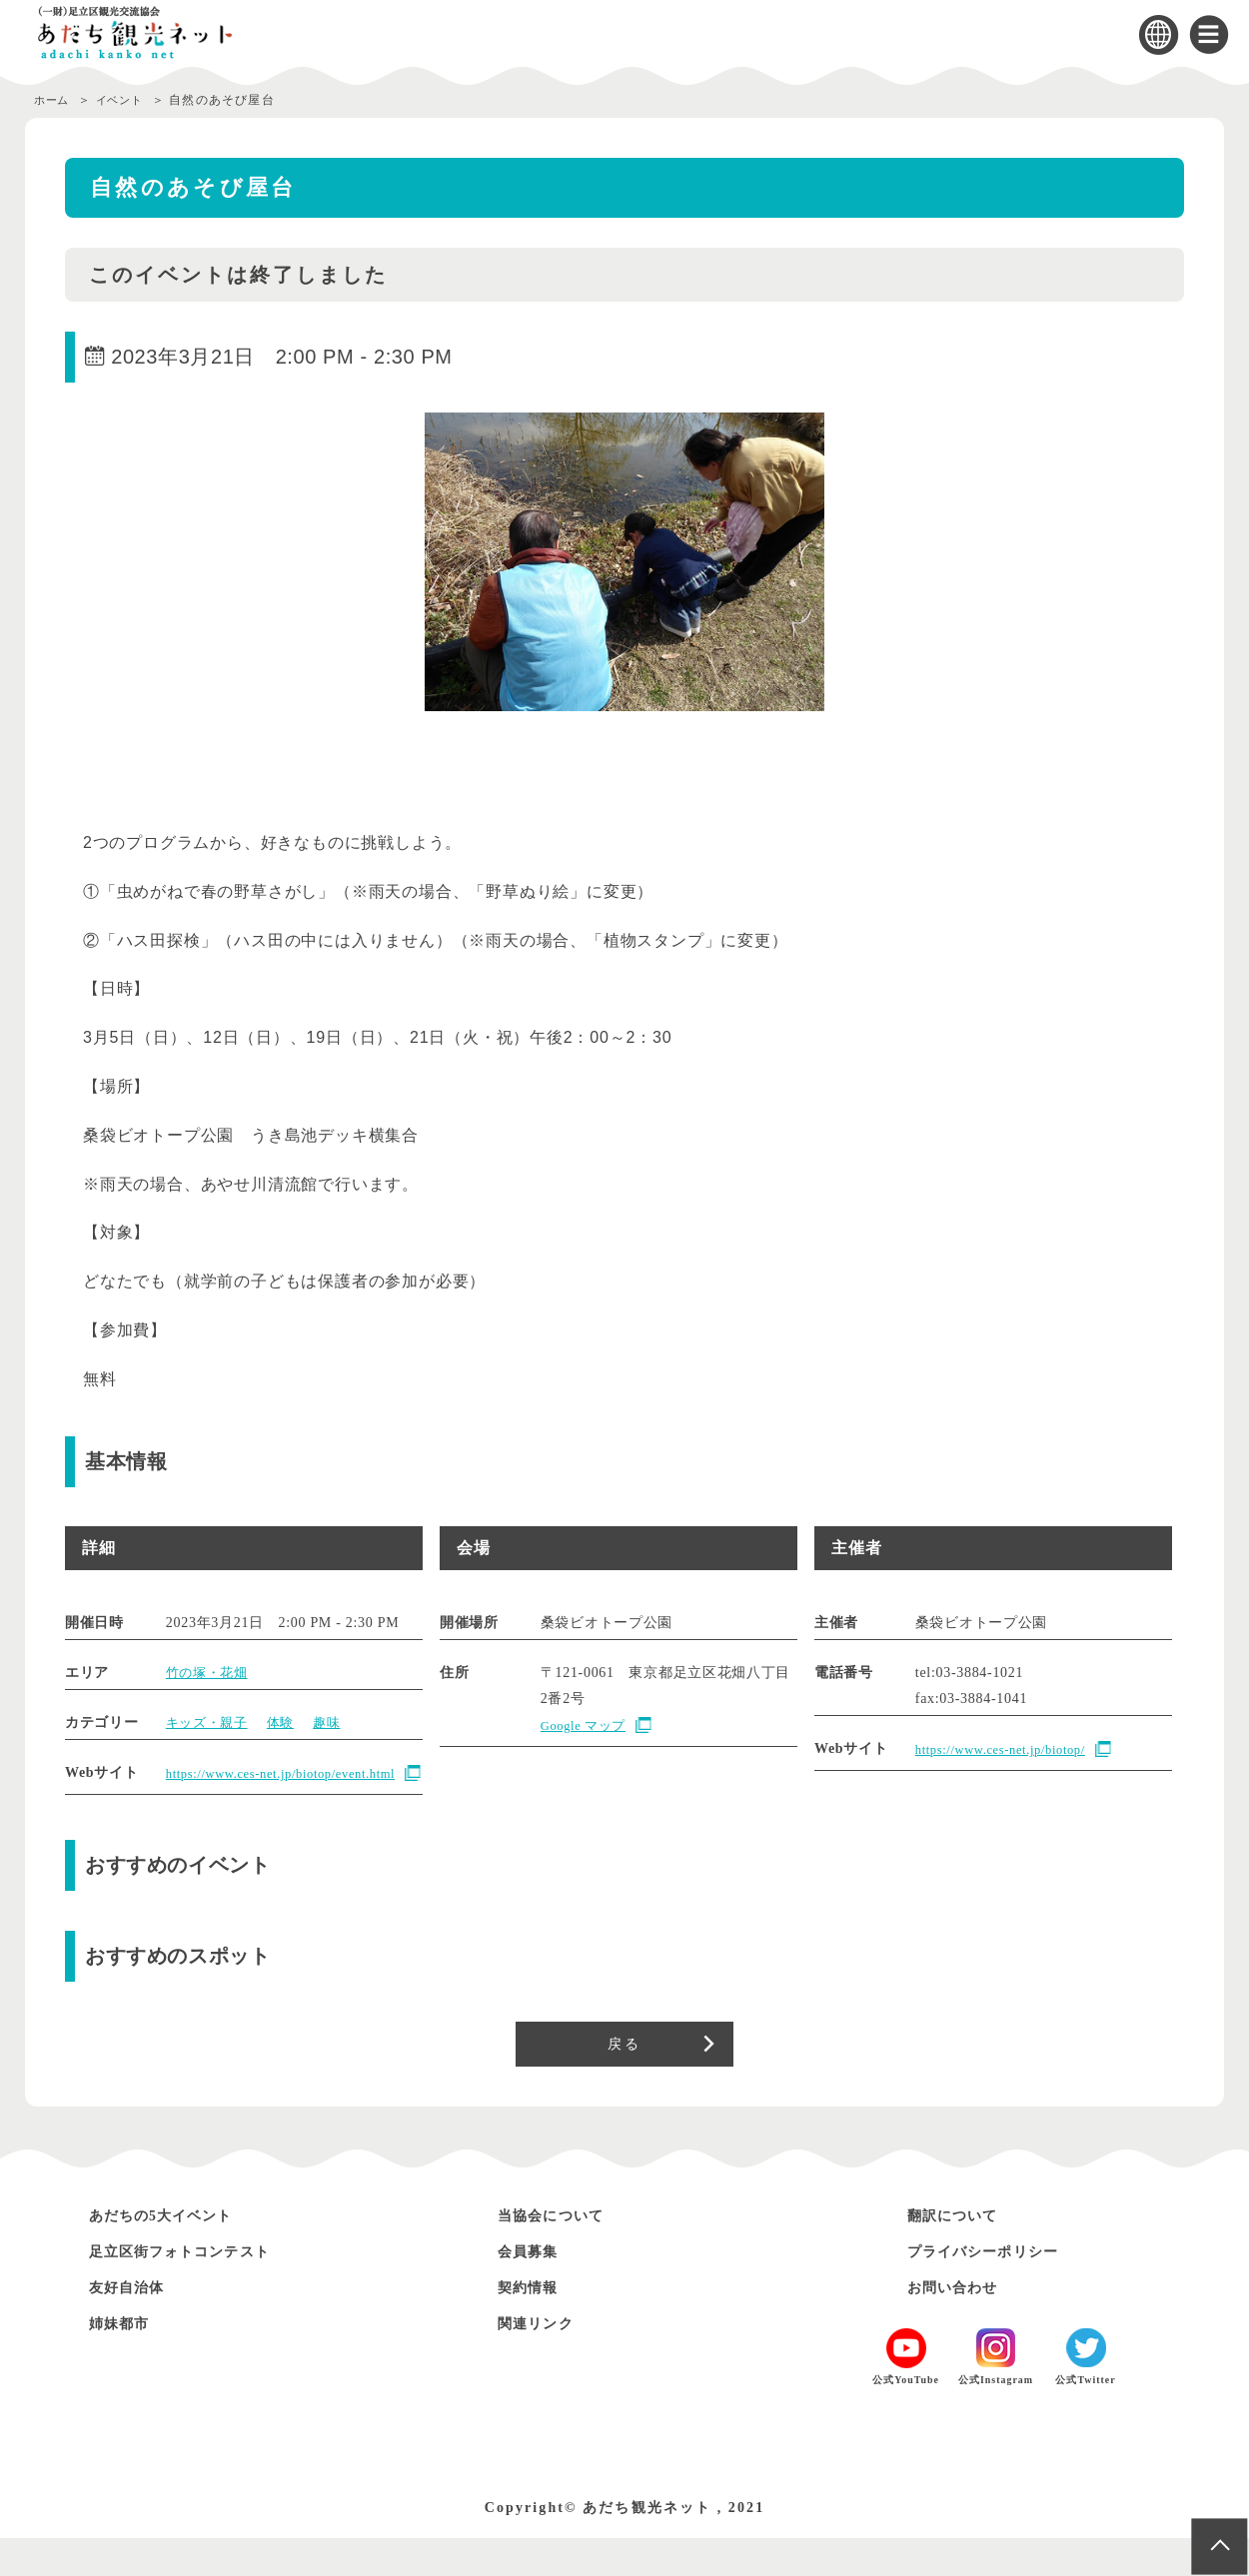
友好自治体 (135, 2324)
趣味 (336, 1722)
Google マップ (587, 1725)
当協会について (562, 2252)
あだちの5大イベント (177, 2252)
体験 (287, 1722)
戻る (624, 2076)
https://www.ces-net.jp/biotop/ (1010, 1749)
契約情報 (535, 2324)
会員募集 (535, 2288)
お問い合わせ (962, 2324)
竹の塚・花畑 (210, 1672)
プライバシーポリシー (999, 2288)
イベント (129, 100)
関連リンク (544, 2360)
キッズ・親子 (210, 1722)
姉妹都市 (126, 2360)
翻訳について (962, 2252)
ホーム (54, 100)
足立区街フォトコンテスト (199, 2288)
